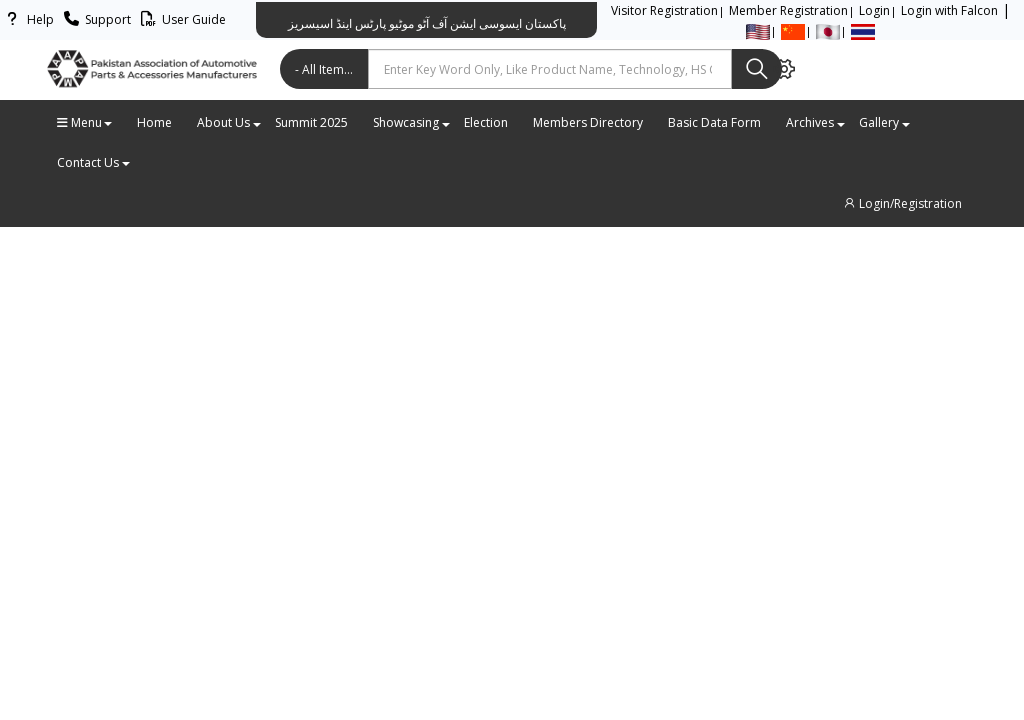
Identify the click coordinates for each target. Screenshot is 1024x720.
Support (94, 19)
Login (874, 10)
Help (27, 19)
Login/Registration (902, 203)
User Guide (180, 19)
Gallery (884, 122)
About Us (228, 122)
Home (154, 122)
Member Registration (788, 10)
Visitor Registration (664, 10)
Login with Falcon (949, 10)
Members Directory (588, 122)
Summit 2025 (311, 122)
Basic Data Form (714, 122)
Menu (84, 122)
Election (486, 122)
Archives (815, 122)
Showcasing (411, 122)
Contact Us (93, 162)
